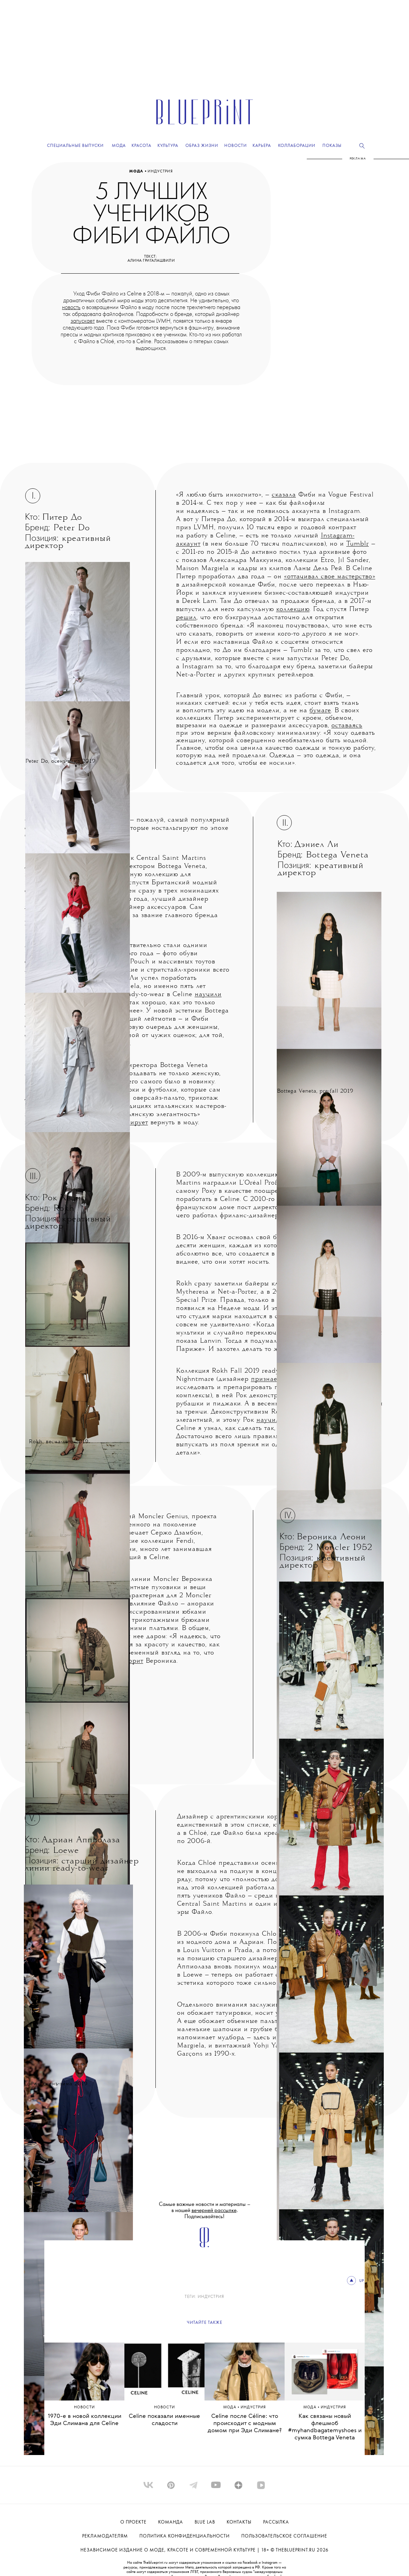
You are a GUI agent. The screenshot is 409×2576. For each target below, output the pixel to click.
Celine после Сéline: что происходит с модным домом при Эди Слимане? (245, 2423)
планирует (131, 1122)
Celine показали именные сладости (164, 2419)
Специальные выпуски (75, 145)
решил (186, 617)
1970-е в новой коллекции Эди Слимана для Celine (84, 2419)
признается (269, 1379)
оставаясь (346, 725)
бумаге (320, 710)
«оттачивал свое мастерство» (329, 577)
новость (71, 307)
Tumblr (357, 544)
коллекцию (292, 609)
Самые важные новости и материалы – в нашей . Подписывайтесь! (205, 2210)
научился (271, 1420)
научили (208, 994)
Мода (137, 171)
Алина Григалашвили (151, 261)
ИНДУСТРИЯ (160, 171)
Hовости (84, 2407)
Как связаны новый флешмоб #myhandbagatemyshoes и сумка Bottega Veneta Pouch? (325, 2430)
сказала (284, 495)
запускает (83, 321)
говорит (131, 1661)
